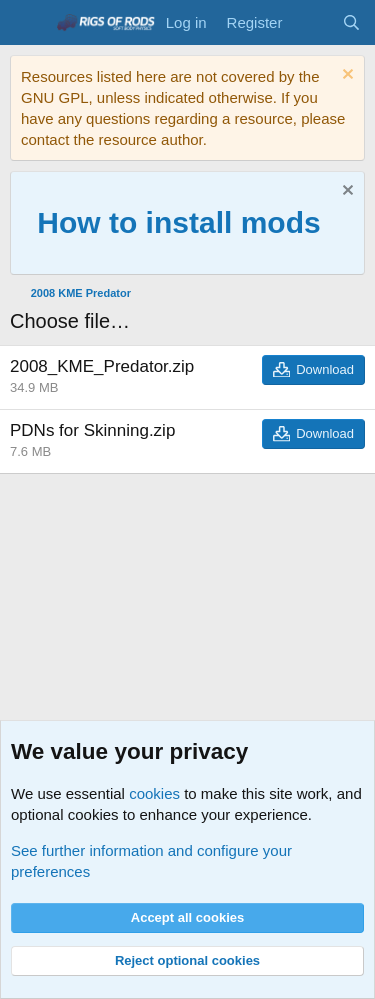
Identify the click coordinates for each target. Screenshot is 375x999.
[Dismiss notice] (345, 76)
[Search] (351, 22)
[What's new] (311, 22)
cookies (154, 793)
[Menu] (27, 23)
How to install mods (178, 222)
